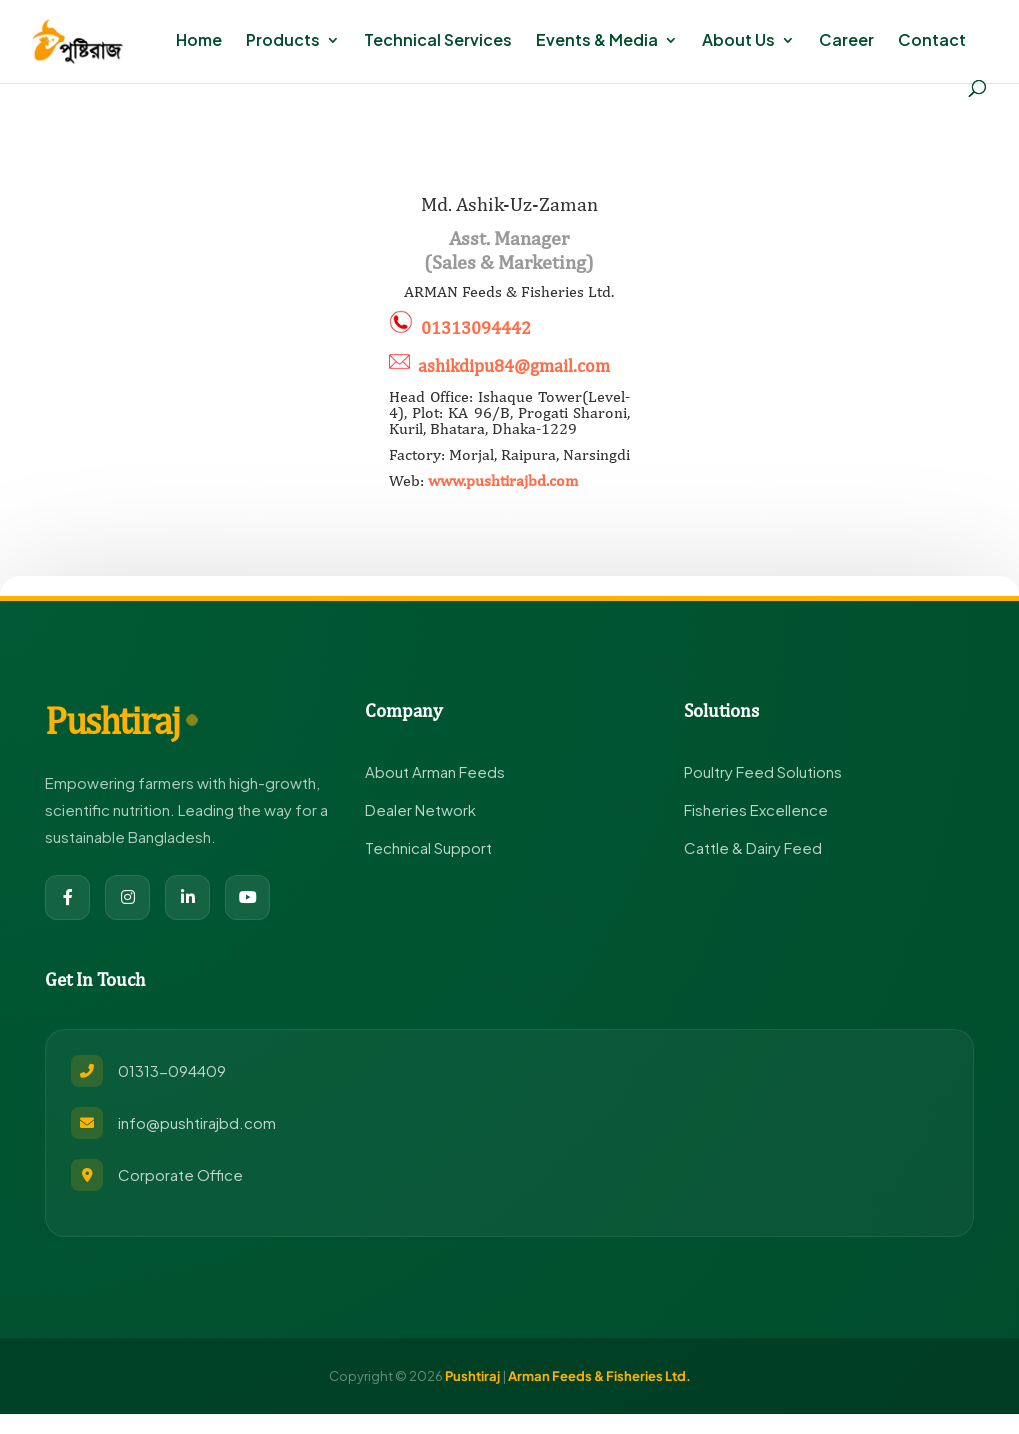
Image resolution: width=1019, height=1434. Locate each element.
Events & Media (597, 41)
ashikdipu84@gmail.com (514, 365)
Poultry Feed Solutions (763, 771)
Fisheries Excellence (756, 809)
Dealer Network (420, 809)
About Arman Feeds (435, 771)
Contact (932, 41)
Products (283, 41)
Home (199, 41)
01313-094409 (172, 1070)
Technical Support (428, 847)
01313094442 (476, 327)
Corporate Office (180, 1174)
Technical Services (438, 41)
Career (846, 41)
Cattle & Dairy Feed (753, 847)
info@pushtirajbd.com (197, 1122)
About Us (738, 41)
